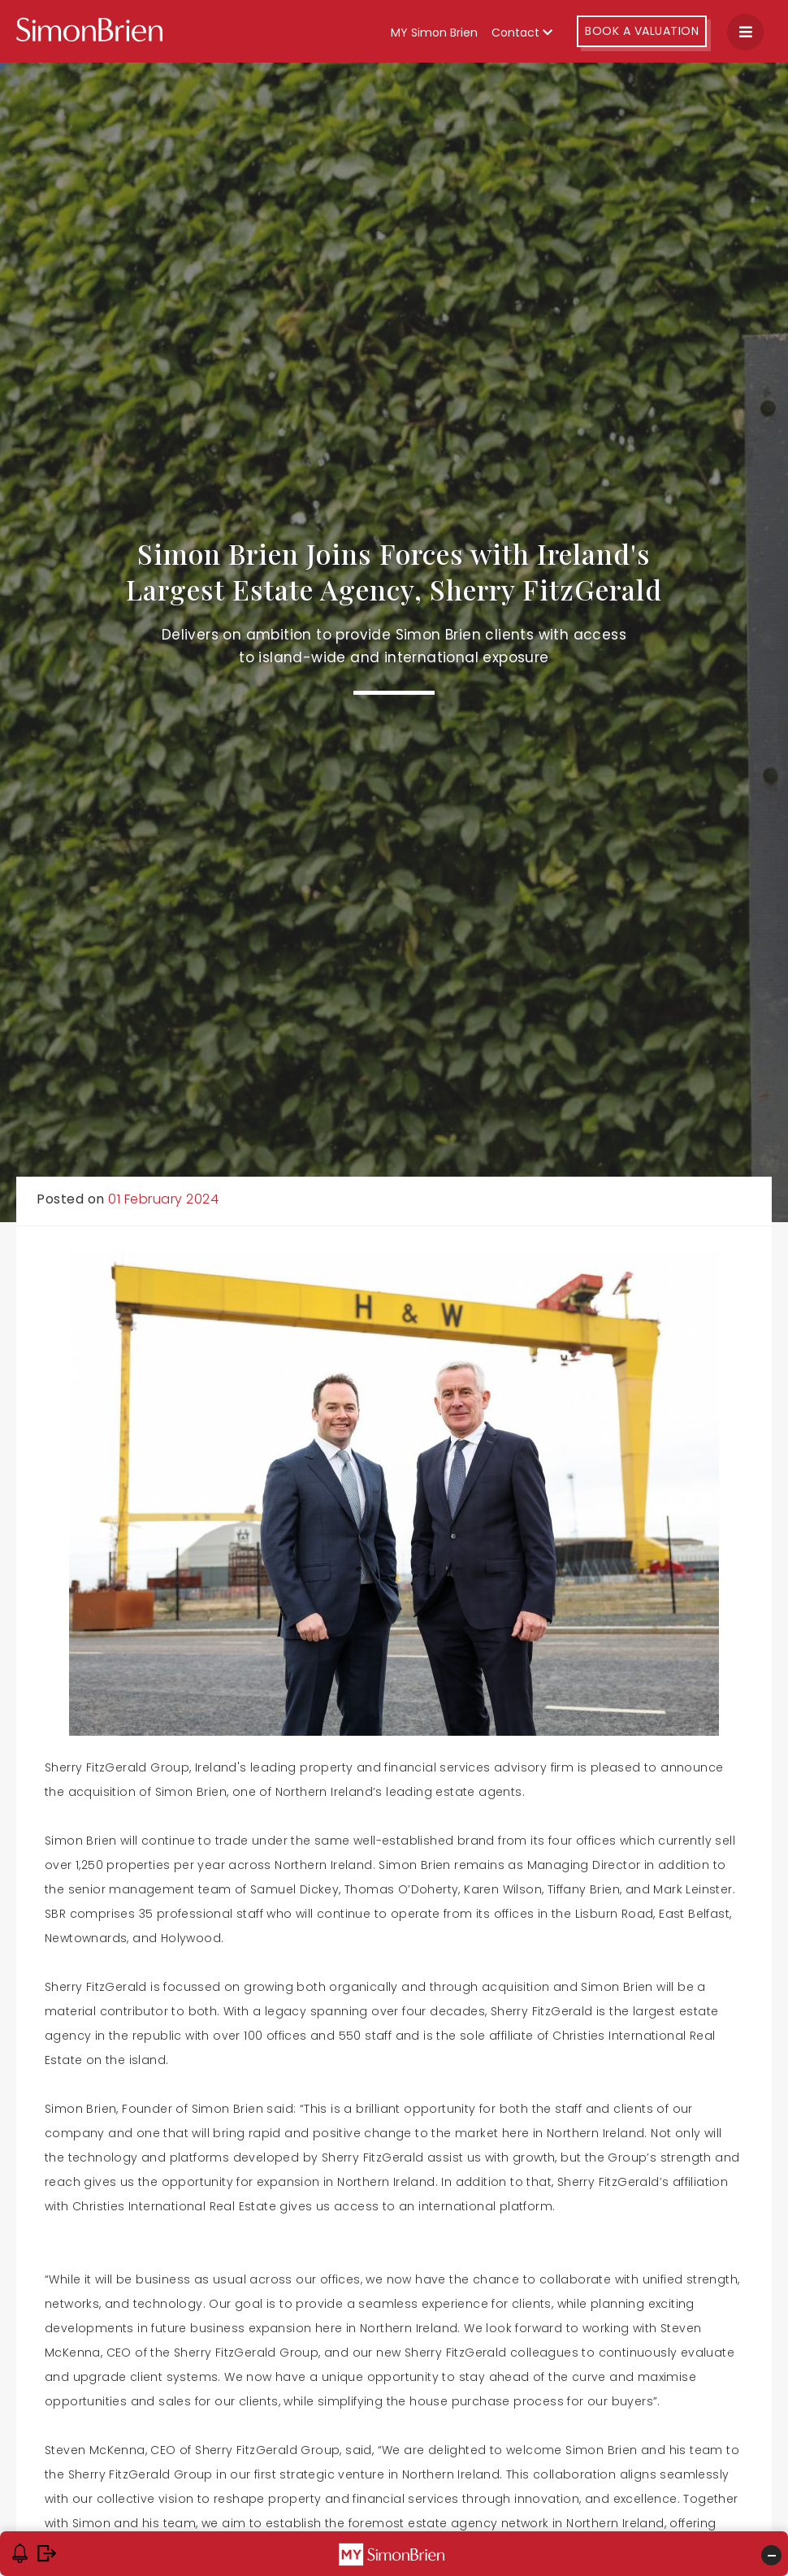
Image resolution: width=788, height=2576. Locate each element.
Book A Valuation (642, 31)
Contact (521, 32)
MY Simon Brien (434, 32)
